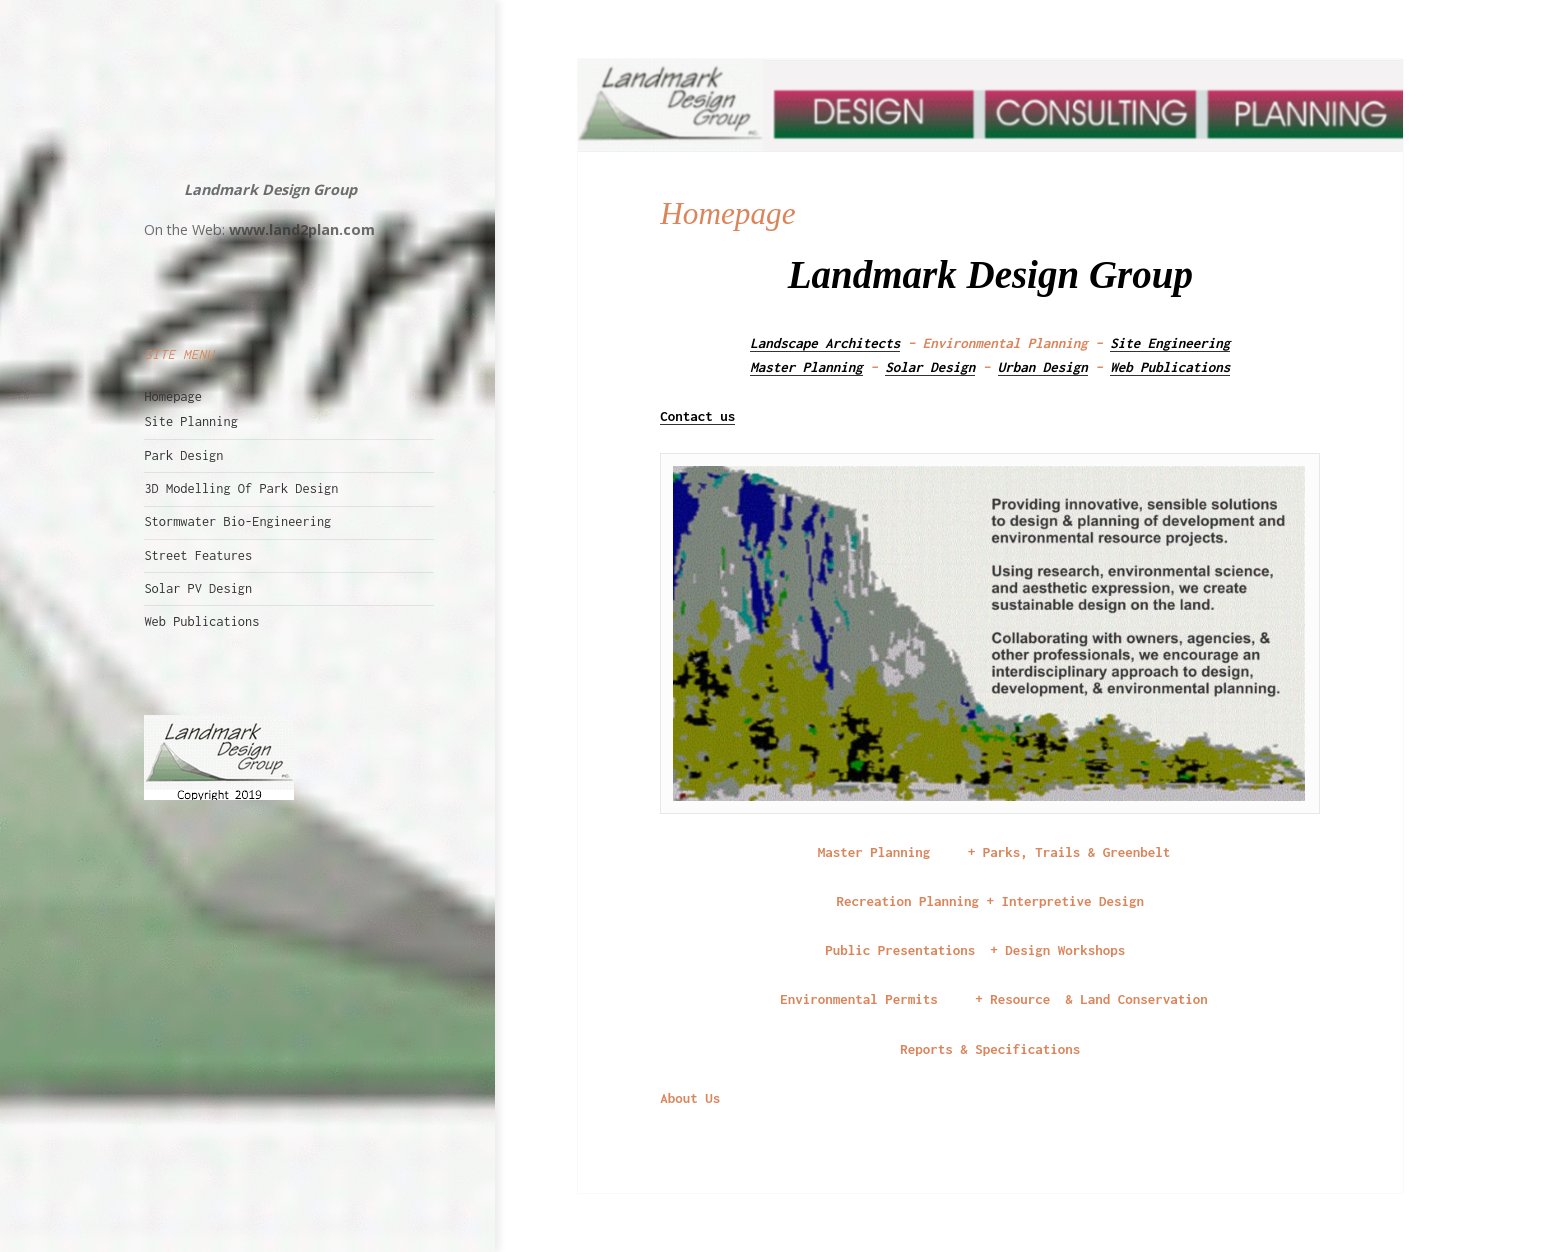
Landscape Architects (825, 343)
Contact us (697, 416)
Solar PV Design (198, 588)
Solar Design (930, 367)
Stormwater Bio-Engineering (237, 521)
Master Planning (806, 367)
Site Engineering (1170, 343)
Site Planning (190, 421)
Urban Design (1043, 367)
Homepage (173, 396)
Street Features (198, 555)
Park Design (183, 455)
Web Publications (201, 621)
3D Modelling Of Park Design (241, 488)
